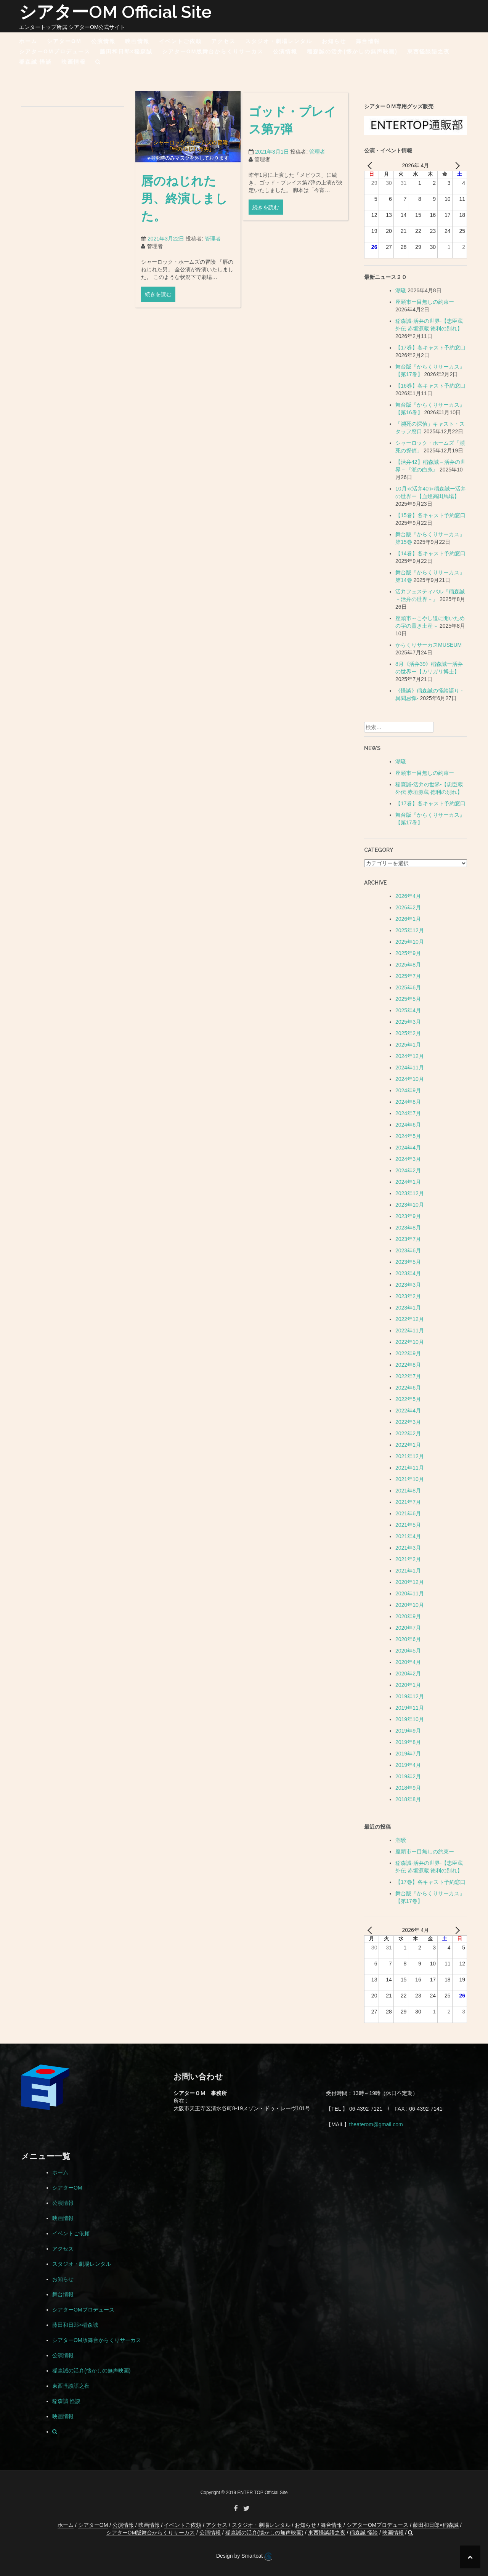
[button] (98, 63)
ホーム (28, 41)
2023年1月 (408, 1308)
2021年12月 (409, 1456)
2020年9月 (408, 1616)
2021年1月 (408, 1571)
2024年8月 (408, 1102)
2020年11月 (409, 1593)
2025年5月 (408, 999)
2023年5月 (408, 1262)
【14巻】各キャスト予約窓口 (430, 553)
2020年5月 (408, 1651)
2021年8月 (408, 1491)
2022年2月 (408, 1433)
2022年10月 (409, 1342)
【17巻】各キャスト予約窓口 (430, 348)
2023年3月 (408, 1285)
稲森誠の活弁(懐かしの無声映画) (352, 51)
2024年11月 (409, 1067)
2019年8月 (408, 1742)
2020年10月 (409, 1605)
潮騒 (400, 290)
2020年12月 (409, 1582)
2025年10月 (409, 942)
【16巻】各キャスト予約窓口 (430, 386)
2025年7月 (408, 976)
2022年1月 (408, 1445)
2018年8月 (408, 1799)
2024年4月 (408, 1148)
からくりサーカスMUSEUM (428, 645)
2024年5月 (408, 1136)
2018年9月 (408, 1788)
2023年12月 (409, 1193)
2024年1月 (408, 1182)
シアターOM (64, 41)
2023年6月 (408, 1250)
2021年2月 (408, 1559)
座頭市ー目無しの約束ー (424, 302)
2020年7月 (408, 1628)
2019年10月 (409, 1719)
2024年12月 (409, 1056)
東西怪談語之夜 (428, 51)
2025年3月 (408, 1022)
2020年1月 (408, 1685)
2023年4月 (408, 1273)
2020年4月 (408, 1662)
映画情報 (137, 41)
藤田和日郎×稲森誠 (126, 51)
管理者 (213, 257)
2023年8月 (408, 1228)
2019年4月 (408, 1765)
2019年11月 (409, 1708)
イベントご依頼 (180, 41)
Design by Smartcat (244, 2556)
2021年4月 (408, 1536)
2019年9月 (408, 1731)
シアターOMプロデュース (54, 51)
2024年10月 (409, 1079)
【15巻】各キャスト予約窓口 (430, 515)
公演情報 (103, 41)
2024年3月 (408, 1159)
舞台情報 (368, 41)
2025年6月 (408, 987)
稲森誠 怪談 (35, 62)
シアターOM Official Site (115, 12)
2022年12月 (409, 1319)
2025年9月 (408, 953)
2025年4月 (408, 1010)
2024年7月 (408, 1113)
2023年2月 (408, 1296)
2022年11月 (409, 1330)
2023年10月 (409, 1205)
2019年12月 (409, 1696)
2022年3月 (408, 1422)
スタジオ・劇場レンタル (278, 41)
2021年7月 (408, 1502)
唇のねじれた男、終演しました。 (184, 216)
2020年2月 (408, 1673)
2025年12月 (409, 930)
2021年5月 (408, 1525)
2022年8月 (408, 1365)
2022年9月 (408, 1353)
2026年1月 (408, 919)
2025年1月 (408, 1045)
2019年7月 (408, 1753)
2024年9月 (408, 1090)
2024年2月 (408, 1170)
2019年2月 (408, 1776)
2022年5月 (408, 1399)
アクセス (223, 41)
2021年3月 (408, 1548)
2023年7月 (408, 1239)
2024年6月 (408, 1125)
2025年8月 (408, 965)
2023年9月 (408, 1216)
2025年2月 (408, 1033)
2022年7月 (408, 1376)
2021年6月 (408, 1513)
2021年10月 (409, 1479)
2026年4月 (408, 896)
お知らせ (334, 41)
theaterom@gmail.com (376, 2124)
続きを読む (158, 312)
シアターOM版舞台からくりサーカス (213, 51)
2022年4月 (408, 1410)
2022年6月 (408, 1388)
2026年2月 (408, 907)
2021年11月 (409, 1468)
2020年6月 (408, 1639)
